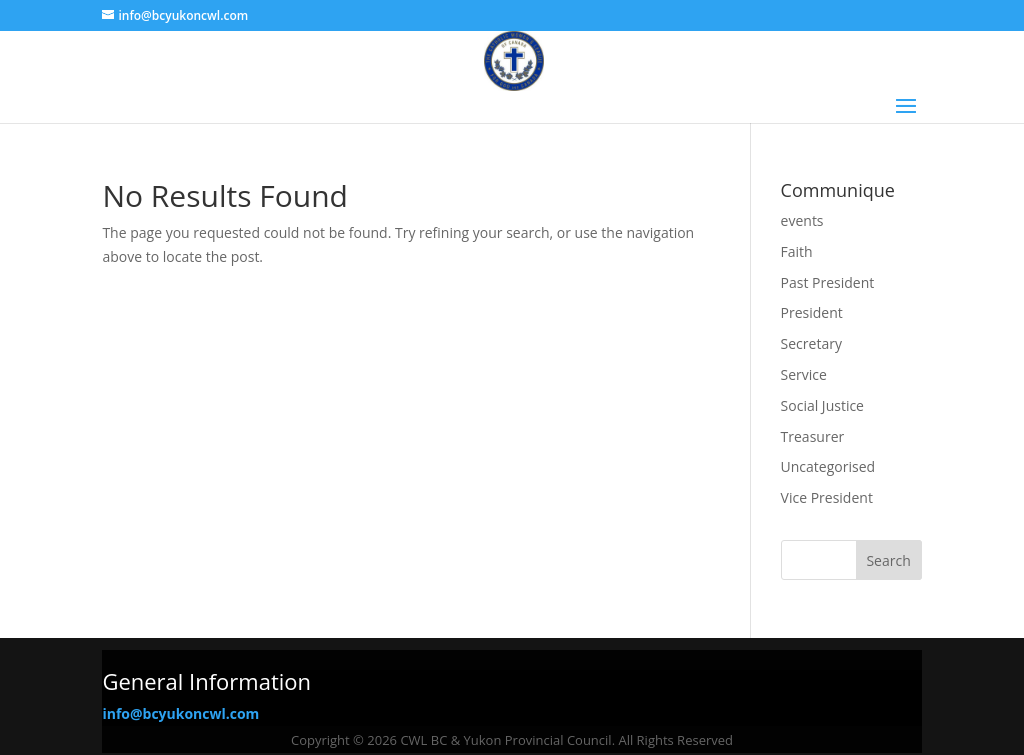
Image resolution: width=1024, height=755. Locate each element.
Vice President (827, 497)
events (802, 220)
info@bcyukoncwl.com (180, 713)
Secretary (811, 343)
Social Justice (822, 405)
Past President (828, 282)
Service (804, 374)
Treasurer (813, 436)
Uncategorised (828, 466)
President (812, 312)
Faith (797, 251)
